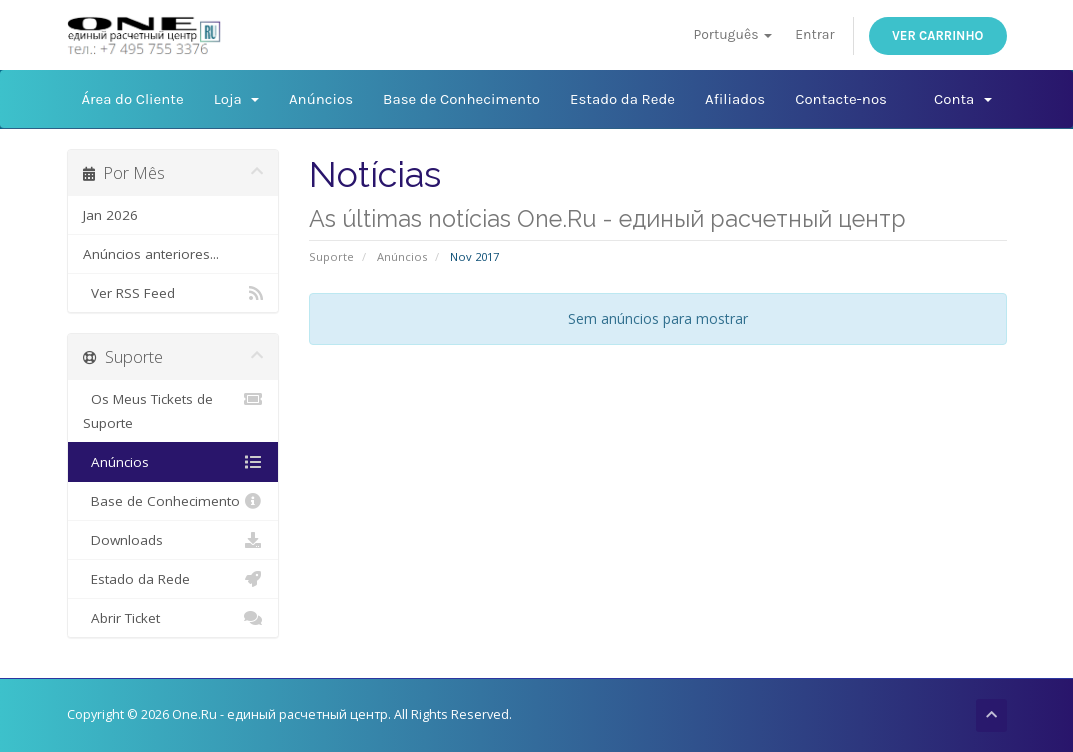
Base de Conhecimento (461, 99)
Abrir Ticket (173, 618)
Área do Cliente (133, 99)
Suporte (331, 256)
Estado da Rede (622, 99)
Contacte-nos (841, 99)
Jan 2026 (110, 215)
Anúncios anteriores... (151, 254)
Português (732, 34)
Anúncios (321, 99)
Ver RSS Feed (173, 293)
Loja (236, 99)
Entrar (814, 34)
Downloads (173, 540)
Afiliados (735, 99)
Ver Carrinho (938, 35)
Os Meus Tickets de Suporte (173, 409)
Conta (962, 99)
